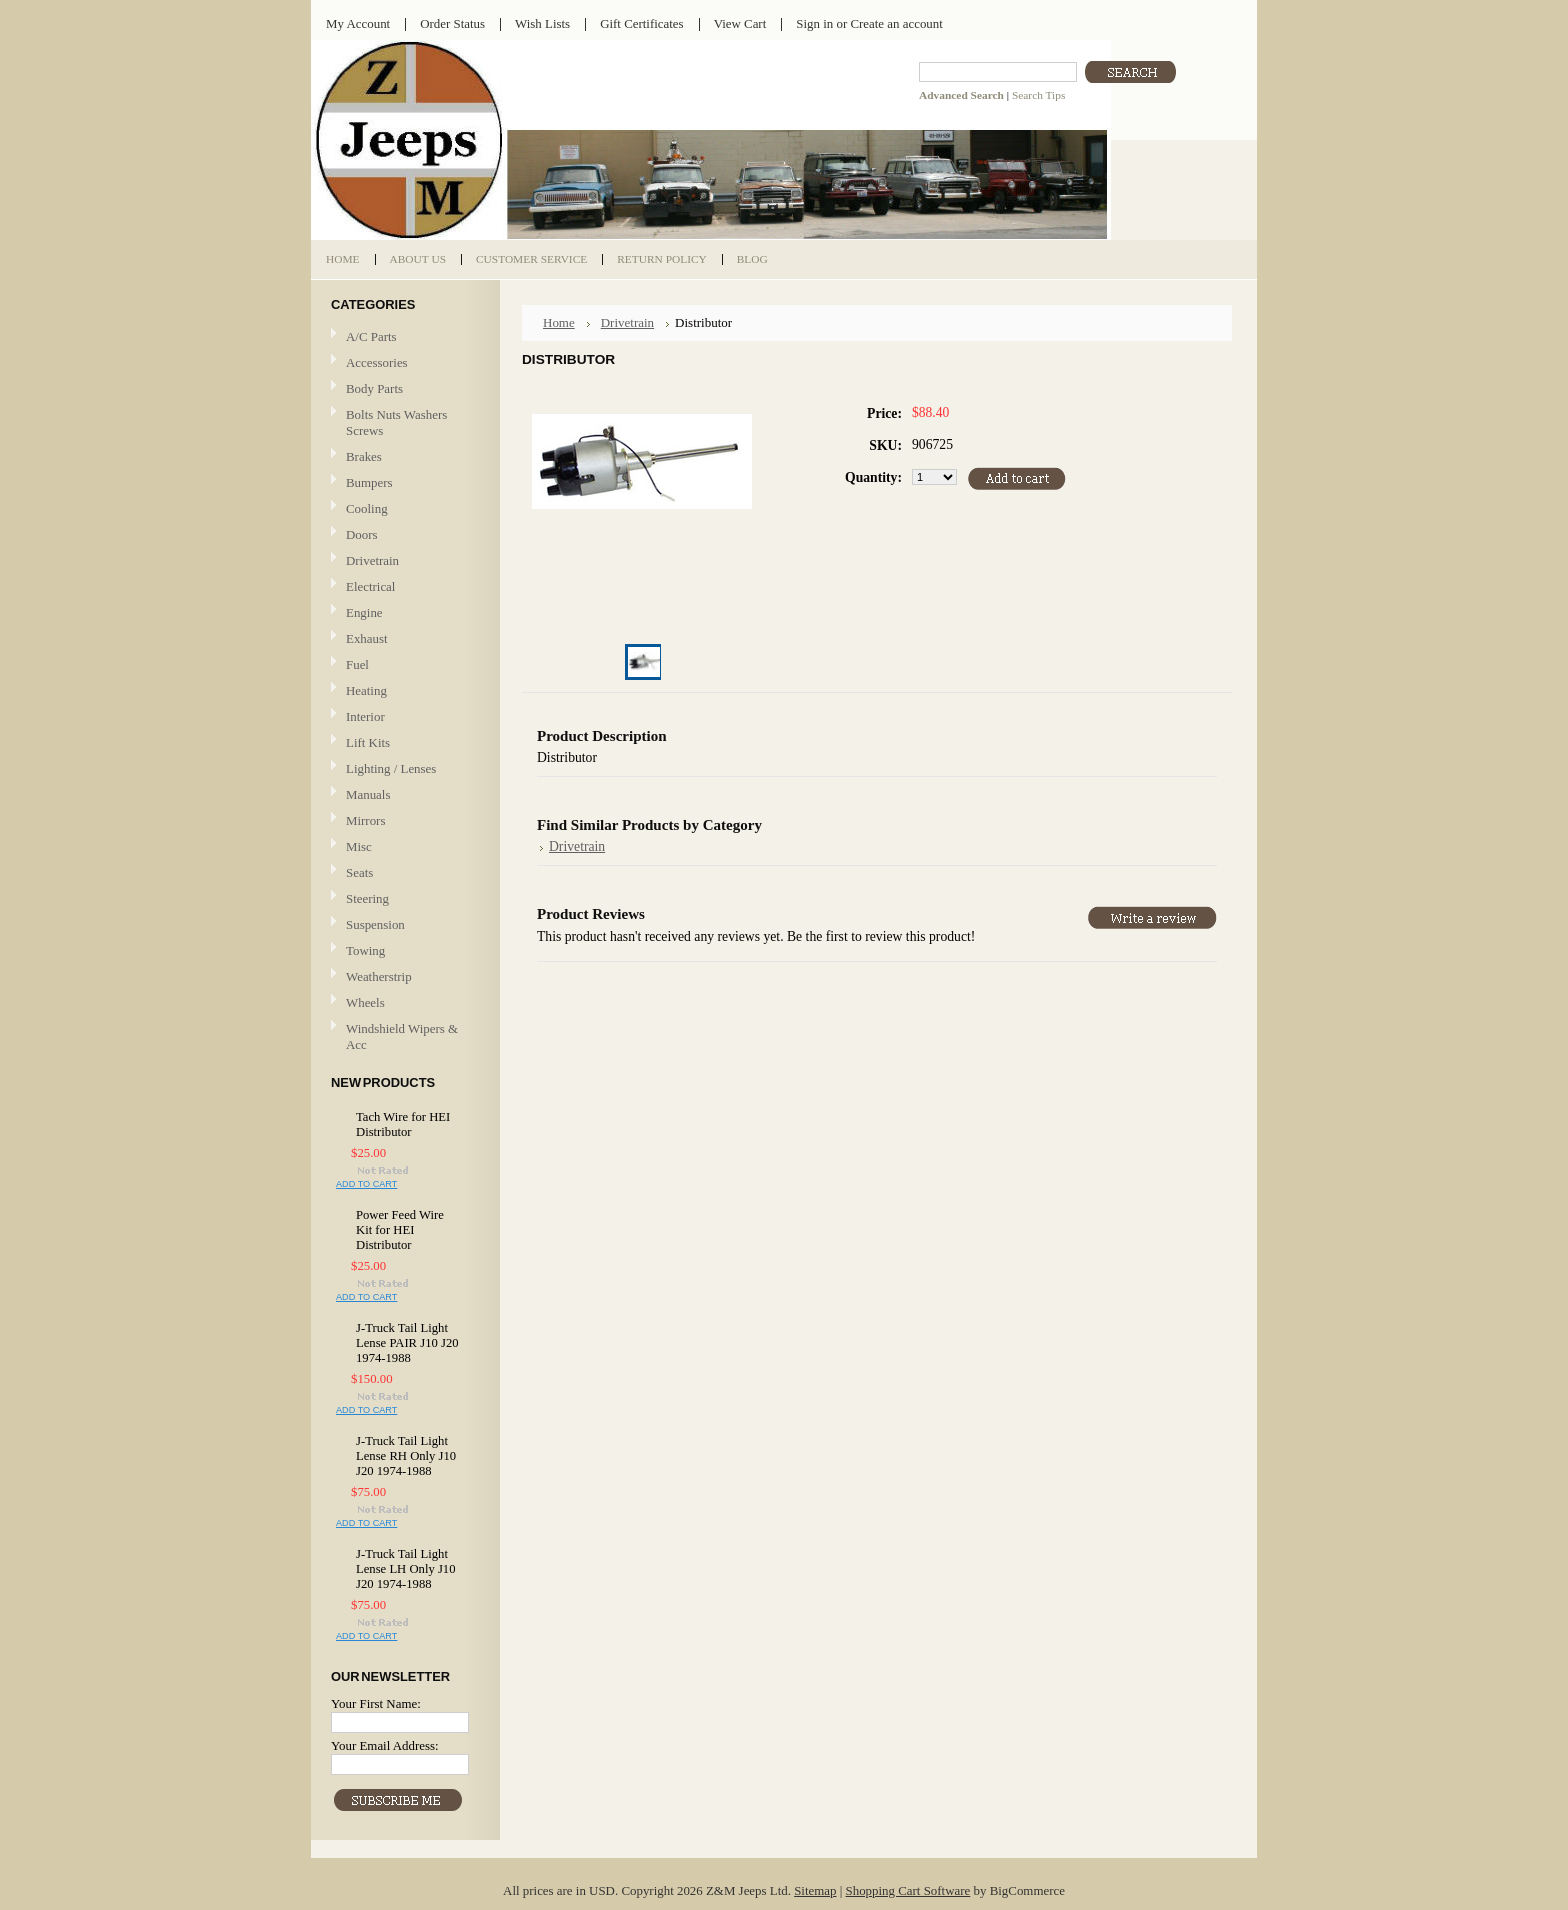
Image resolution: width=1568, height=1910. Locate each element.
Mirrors (365, 820)
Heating (366, 690)
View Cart (740, 23)
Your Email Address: (385, 1745)
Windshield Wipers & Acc (402, 1036)
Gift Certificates (642, 23)
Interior (365, 716)
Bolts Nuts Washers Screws (396, 422)
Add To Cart (366, 1184)
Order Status (452, 23)
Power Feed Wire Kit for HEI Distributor (400, 1230)
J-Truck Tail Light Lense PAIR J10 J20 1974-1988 (407, 1343)
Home (559, 322)
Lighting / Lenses (403, 769)
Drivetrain (403, 561)
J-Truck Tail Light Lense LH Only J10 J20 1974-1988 (405, 1569)
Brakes (364, 456)
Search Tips (1038, 95)
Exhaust (367, 638)
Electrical (403, 587)
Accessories (377, 362)
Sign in (814, 23)
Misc (359, 846)
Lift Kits (368, 742)
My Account (358, 23)
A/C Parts (371, 336)
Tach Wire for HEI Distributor (403, 1124)
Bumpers (369, 482)
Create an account (896, 23)
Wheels (365, 1002)
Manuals (368, 794)
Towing (365, 950)
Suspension (375, 924)
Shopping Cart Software (908, 1890)
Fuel (357, 664)
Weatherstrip (379, 976)
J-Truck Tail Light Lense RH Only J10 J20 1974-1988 (406, 1456)
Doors (362, 534)
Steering (367, 898)
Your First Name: (376, 1703)
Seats (403, 873)
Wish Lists (542, 23)
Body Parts (403, 389)
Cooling (403, 509)
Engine (364, 612)
